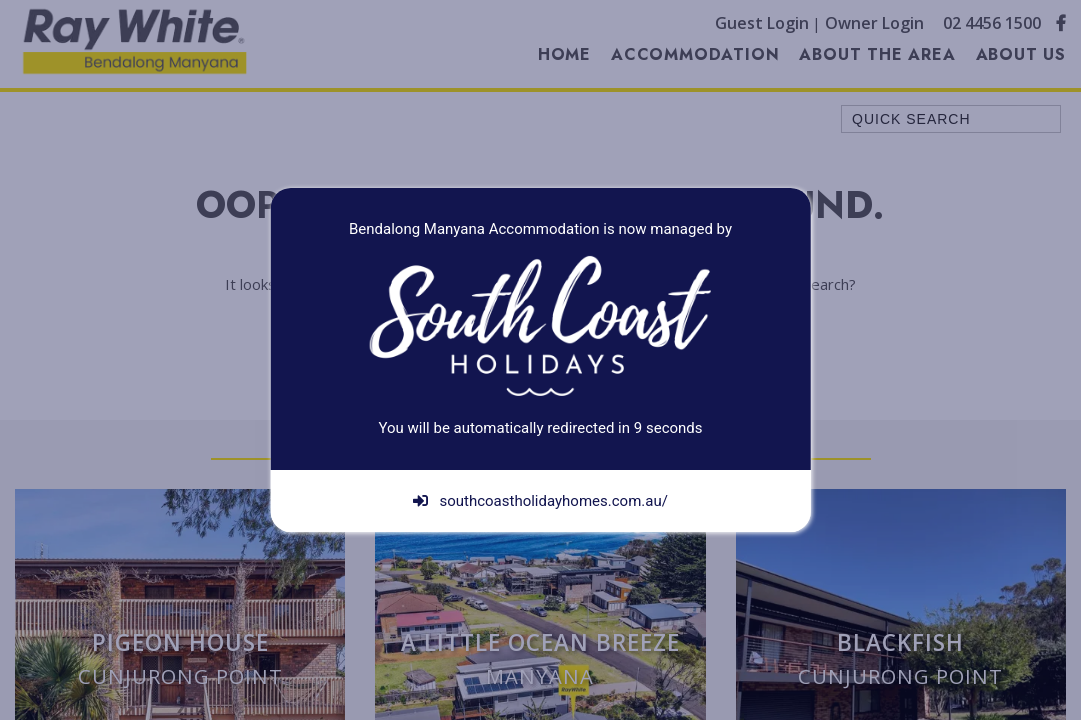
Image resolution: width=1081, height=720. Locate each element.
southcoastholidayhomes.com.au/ (540, 501)
